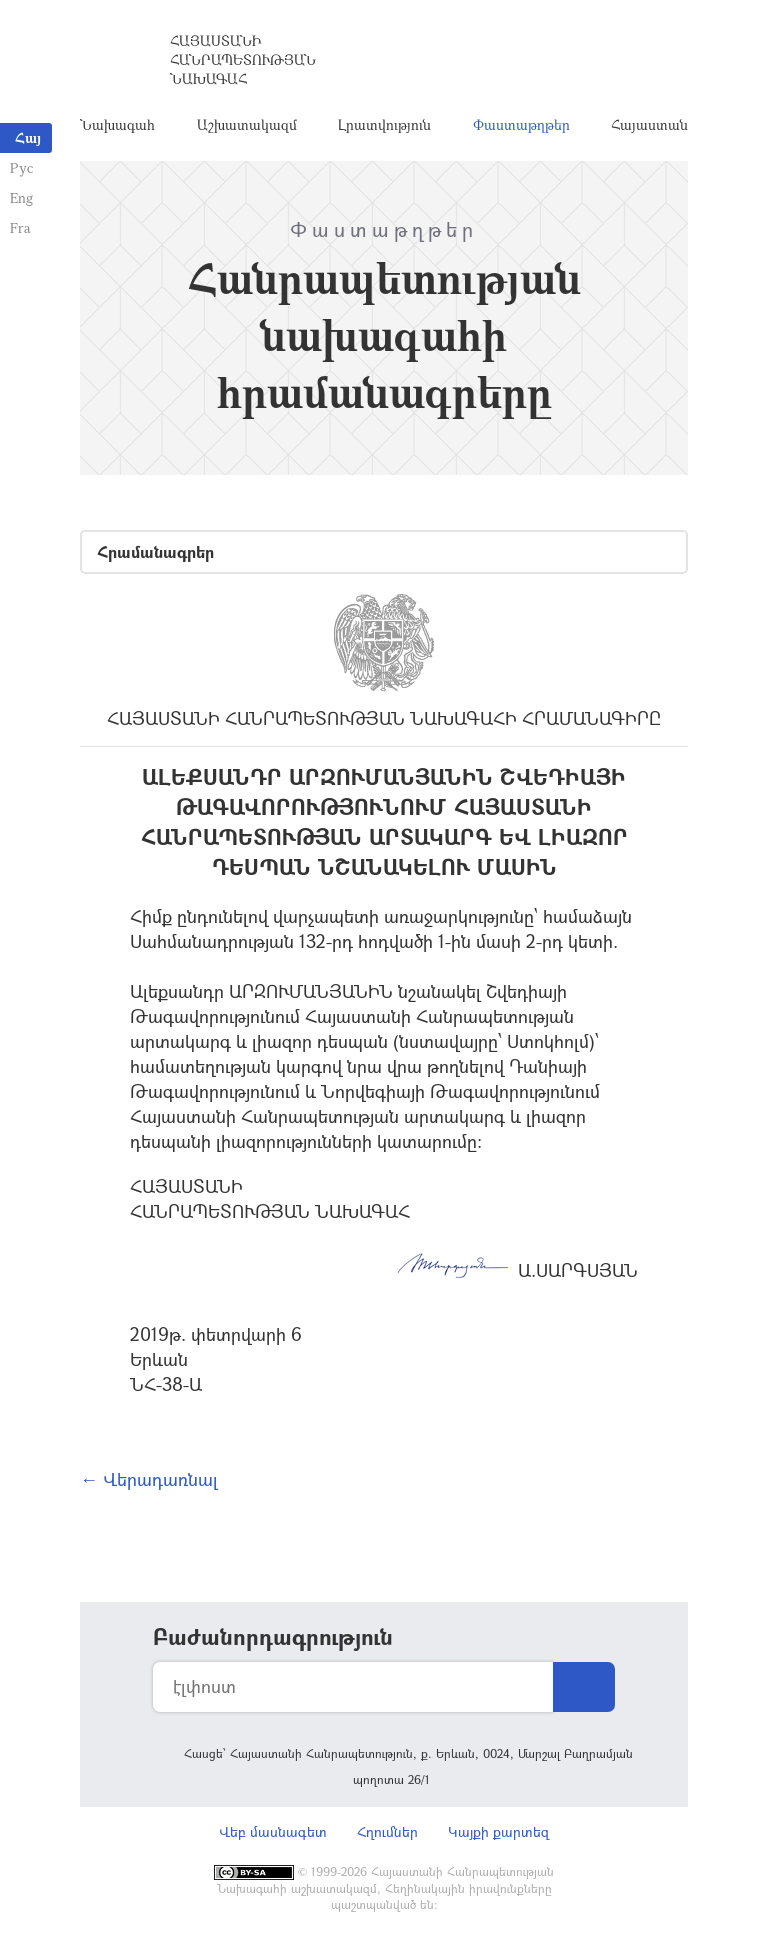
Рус (21, 167)
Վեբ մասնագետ (273, 1831)
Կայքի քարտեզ (498, 1831)
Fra (20, 227)
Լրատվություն (384, 124)
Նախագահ (117, 124)
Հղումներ (387, 1831)
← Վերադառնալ (149, 1479)
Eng (21, 197)
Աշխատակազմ (247, 124)
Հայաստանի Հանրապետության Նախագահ (243, 59)
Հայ (28, 137)
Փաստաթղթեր (521, 124)
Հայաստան (649, 124)
